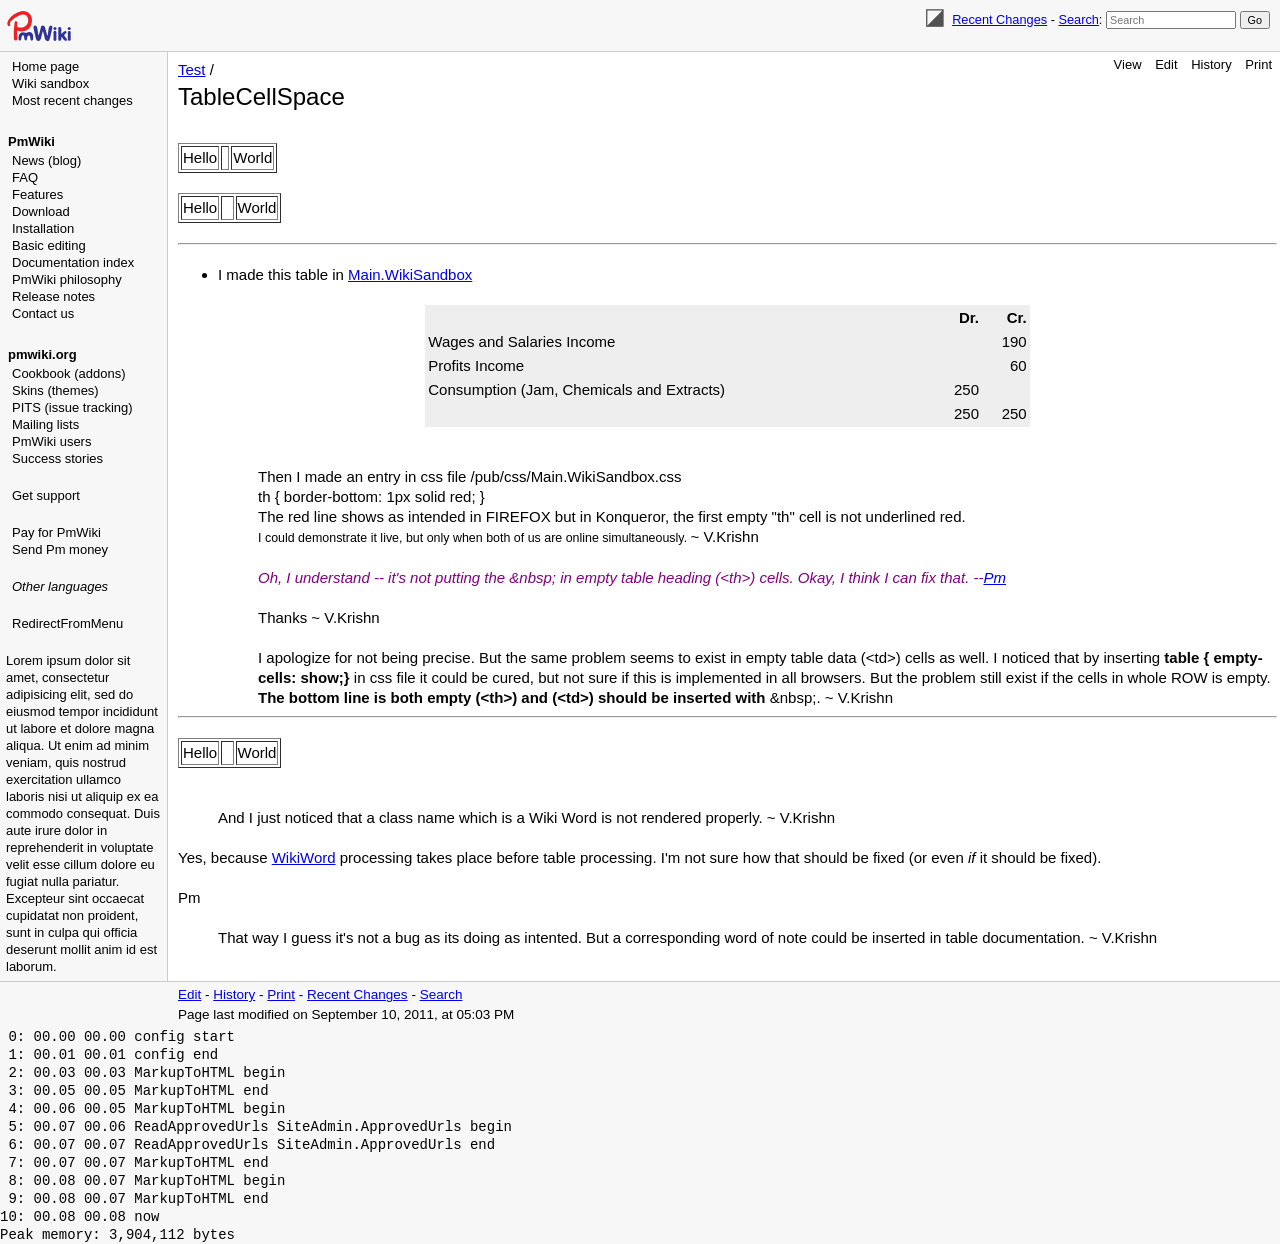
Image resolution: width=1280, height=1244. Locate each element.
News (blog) (46, 160)
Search (1078, 19)
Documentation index (73, 262)
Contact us (43, 313)
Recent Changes (999, 19)
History (1211, 64)
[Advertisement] (86, 735)
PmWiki (31, 141)
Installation (43, 228)
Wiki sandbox (50, 83)
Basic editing (49, 245)
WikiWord (304, 857)
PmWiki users (51, 441)
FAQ (25, 177)
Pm (994, 577)
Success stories (57, 458)
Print (1258, 64)
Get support (46, 495)
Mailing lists (45, 424)
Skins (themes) (55, 390)
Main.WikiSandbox (410, 274)
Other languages (60, 586)
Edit (1166, 64)
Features (37, 194)
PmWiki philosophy (67, 279)
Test (192, 69)
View (1128, 64)
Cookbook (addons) (68, 373)
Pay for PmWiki (56, 532)
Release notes (53, 296)
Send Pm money (60, 549)
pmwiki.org (42, 354)
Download (41, 211)
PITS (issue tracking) (72, 407)
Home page (45, 66)
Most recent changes (72, 100)
